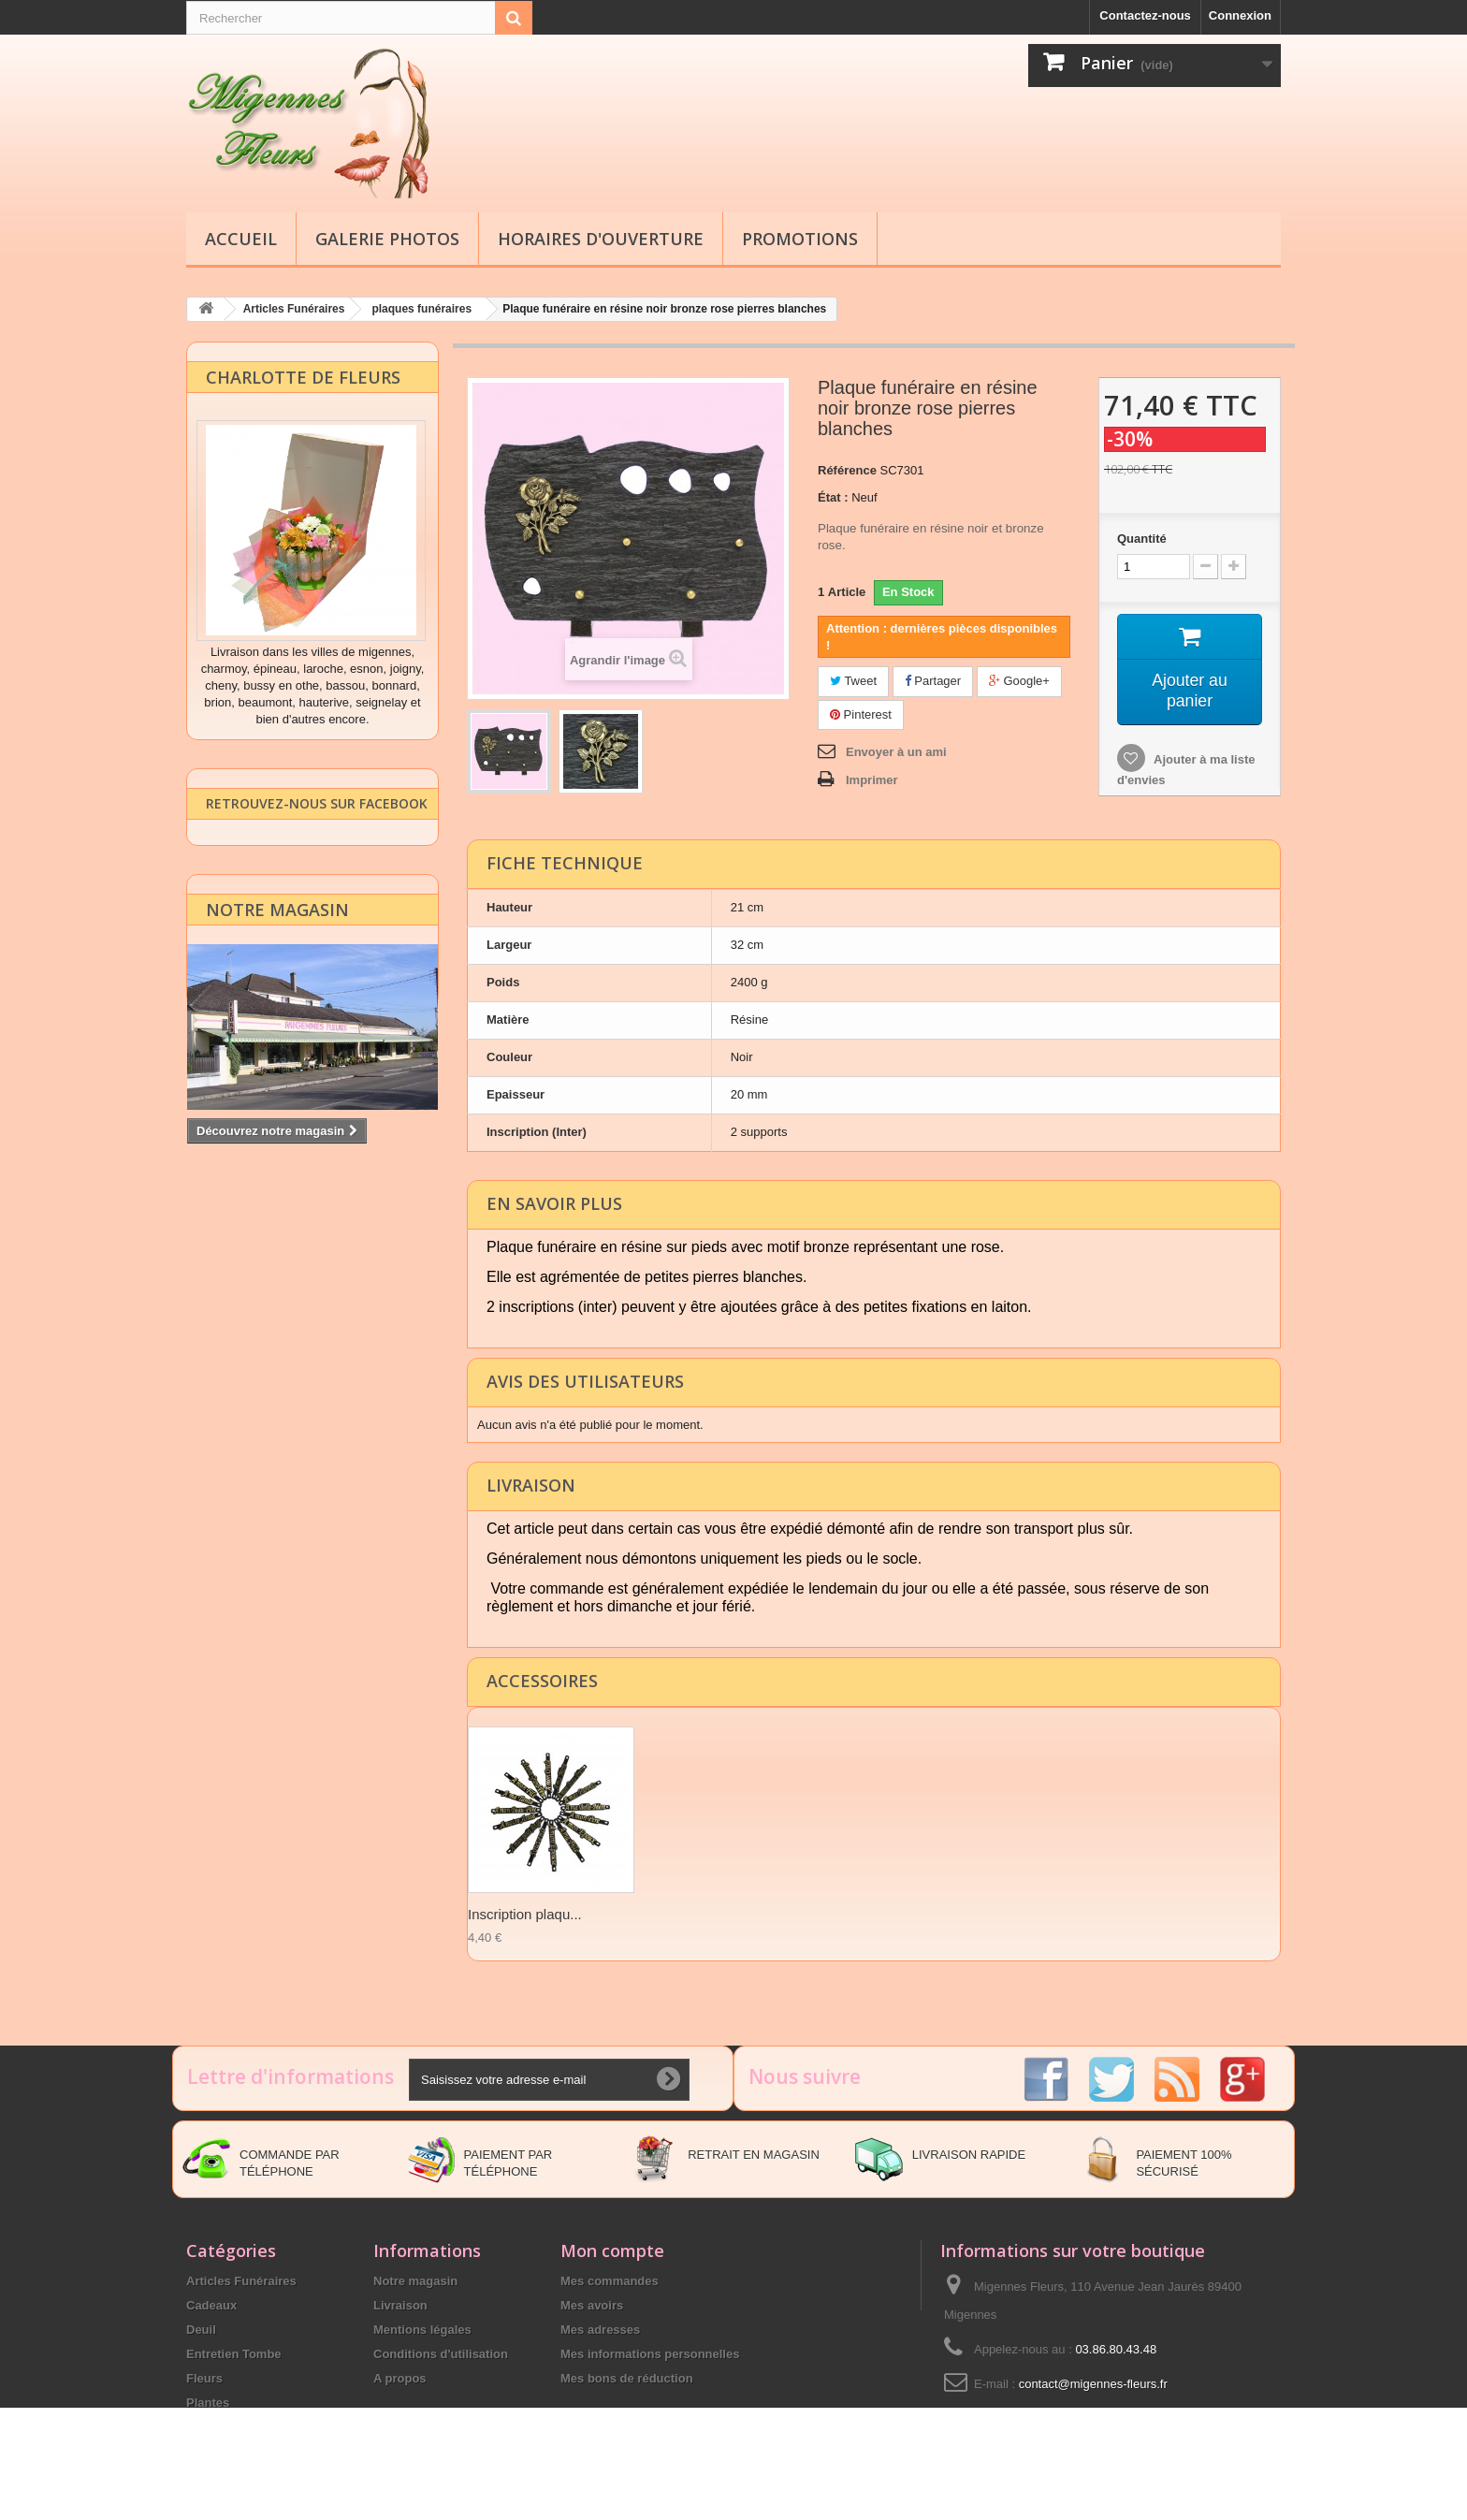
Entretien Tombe (234, 2353)
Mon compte (612, 2249)
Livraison (400, 2304)
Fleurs (204, 2377)
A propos (400, 2377)
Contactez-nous (1145, 15)
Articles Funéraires (241, 2280)
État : (833, 496)
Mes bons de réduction (626, 2377)
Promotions (800, 238)
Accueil (241, 238)
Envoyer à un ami (896, 751)
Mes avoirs (591, 2304)
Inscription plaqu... (525, 1913)
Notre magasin (277, 935)
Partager (933, 680)
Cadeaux (211, 2304)
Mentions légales (422, 2329)
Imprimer (872, 779)
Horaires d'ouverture (601, 238)
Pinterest (861, 713)
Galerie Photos (387, 238)
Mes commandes (609, 2280)
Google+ (1019, 680)
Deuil (201, 2329)
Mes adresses (600, 2329)
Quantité (1142, 538)
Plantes (207, 2402)
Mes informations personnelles (649, 2353)
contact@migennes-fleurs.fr (1093, 2383)
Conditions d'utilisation (440, 2353)
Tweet (853, 680)
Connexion (1240, 15)
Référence (847, 469)
